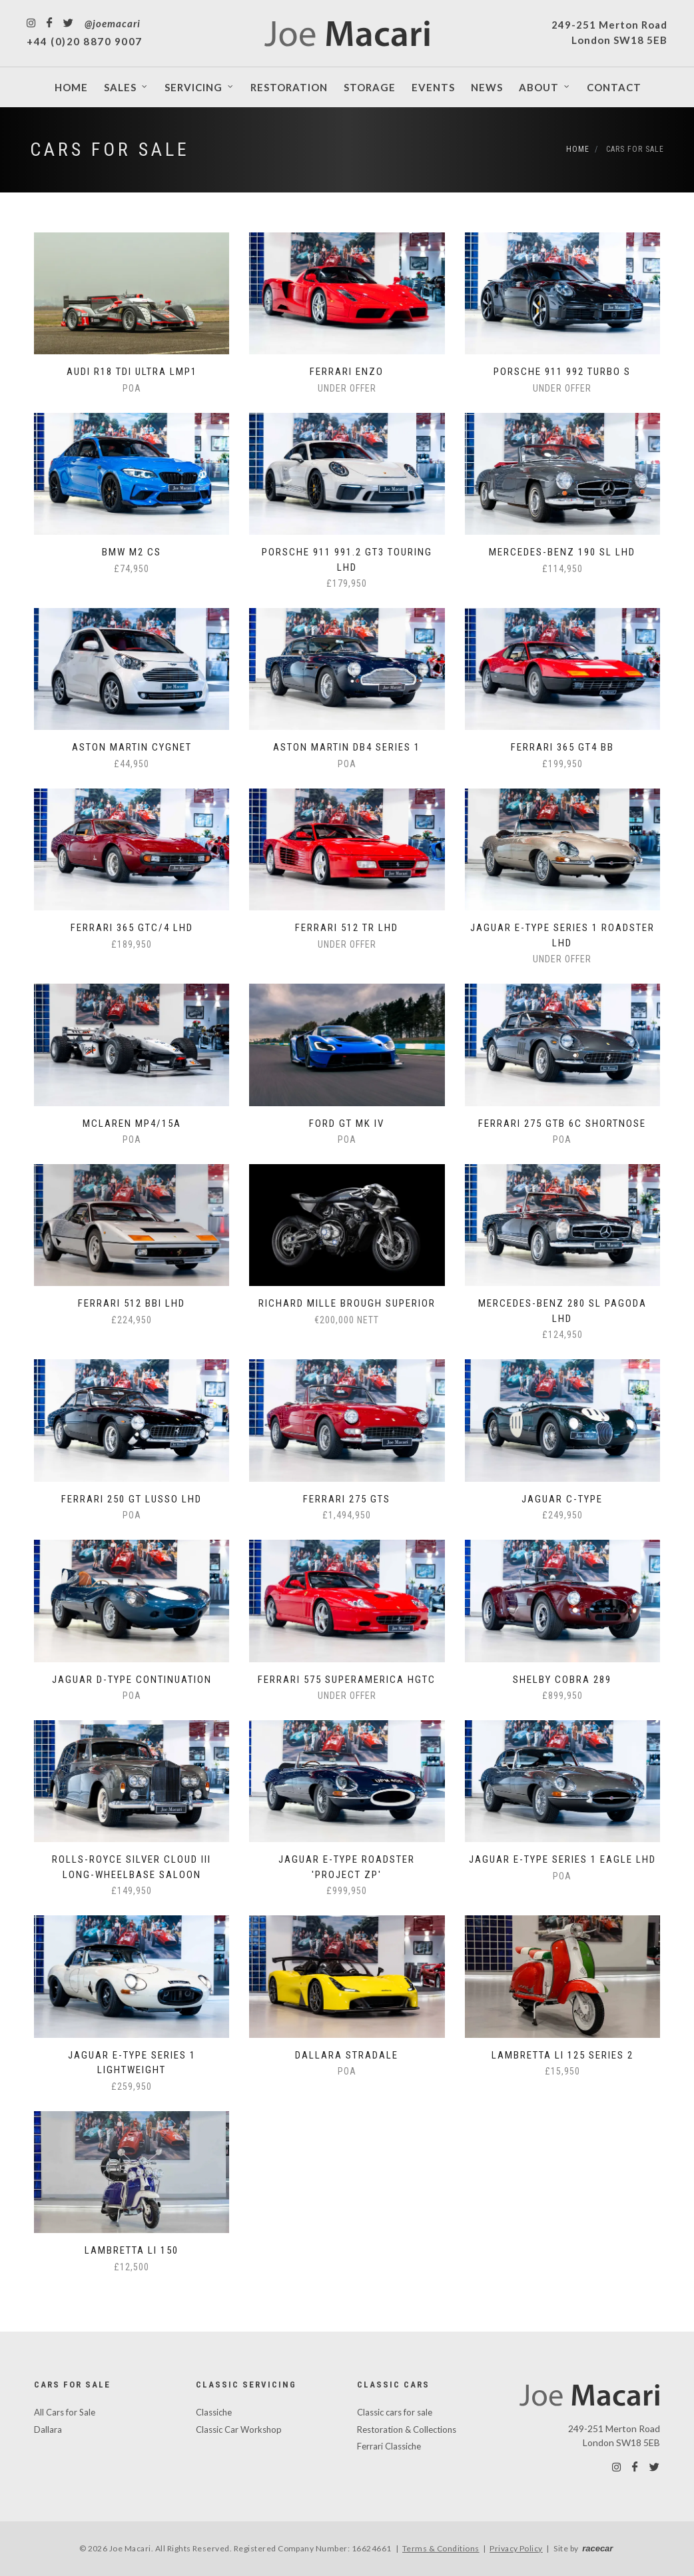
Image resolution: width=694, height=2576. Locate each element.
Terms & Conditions (441, 2548)
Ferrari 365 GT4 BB (562, 747)
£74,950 (131, 568)
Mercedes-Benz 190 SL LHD (562, 552)
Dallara (48, 2429)
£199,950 (562, 764)
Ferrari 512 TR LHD (346, 928)
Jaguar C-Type (562, 1499)
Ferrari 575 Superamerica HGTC (347, 1680)
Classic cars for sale (394, 2412)
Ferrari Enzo (347, 372)
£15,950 (562, 2071)
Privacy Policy (516, 2548)
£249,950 (562, 1515)
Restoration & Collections (406, 2429)
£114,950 (562, 568)
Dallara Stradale (346, 2055)
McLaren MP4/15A (132, 1123)
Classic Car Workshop (239, 2429)
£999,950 (346, 1890)
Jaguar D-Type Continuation (132, 1680)
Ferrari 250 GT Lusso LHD (131, 1499)
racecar (597, 2548)
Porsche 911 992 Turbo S (562, 372)
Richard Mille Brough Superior (347, 1303)
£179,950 (346, 583)
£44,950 (131, 764)
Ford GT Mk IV (346, 1123)
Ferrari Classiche (389, 2446)
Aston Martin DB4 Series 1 (346, 747)
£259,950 (131, 2086)
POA (132, 388)
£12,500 (131, 2267)
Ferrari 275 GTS (346, 1499)
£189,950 (131, 944)
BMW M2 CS (131, 552)
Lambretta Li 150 (131, 2250)
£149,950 (131, 1890)
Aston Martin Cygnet (132, 747)
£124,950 (562, 1334)
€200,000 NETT (346, 1320)
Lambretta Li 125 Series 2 (562, 2055)
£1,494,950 (346, 1515)
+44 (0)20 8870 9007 (85, 41)
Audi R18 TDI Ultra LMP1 (132, 372)
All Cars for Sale (64, 2412)
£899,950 (562, 1695)
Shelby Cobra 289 (562, 1680)
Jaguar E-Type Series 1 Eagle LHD (562, 1859)
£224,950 (131, 1320)
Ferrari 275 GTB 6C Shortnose (562, 1123)
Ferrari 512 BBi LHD (131, 1303)
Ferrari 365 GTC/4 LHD (132, 928)
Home (577, 149)
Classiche (214, 2412)
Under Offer (347, 388)
